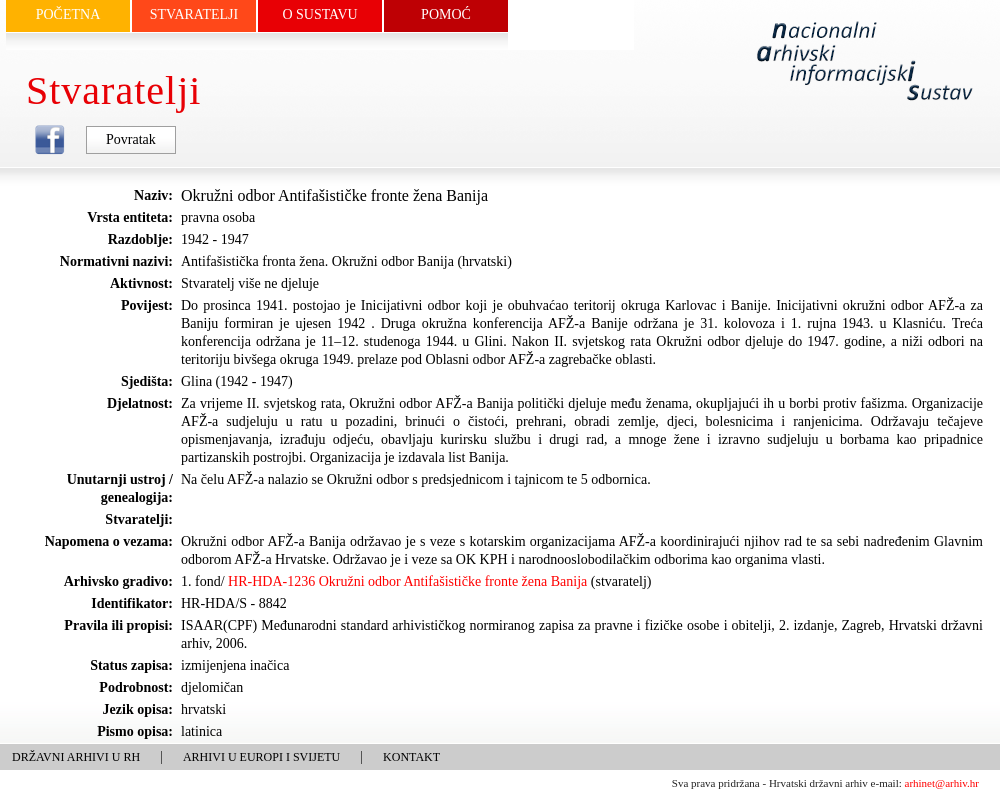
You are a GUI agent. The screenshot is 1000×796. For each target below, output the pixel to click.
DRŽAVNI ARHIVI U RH (76, 757)
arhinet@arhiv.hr (942, 783)
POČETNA (68, 14)
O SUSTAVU (319, 14)
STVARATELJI (194, 14)
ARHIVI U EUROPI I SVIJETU (261, 757)
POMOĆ (446, 14)
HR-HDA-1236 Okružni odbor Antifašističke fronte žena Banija (407, 581)
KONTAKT (411, 757)
